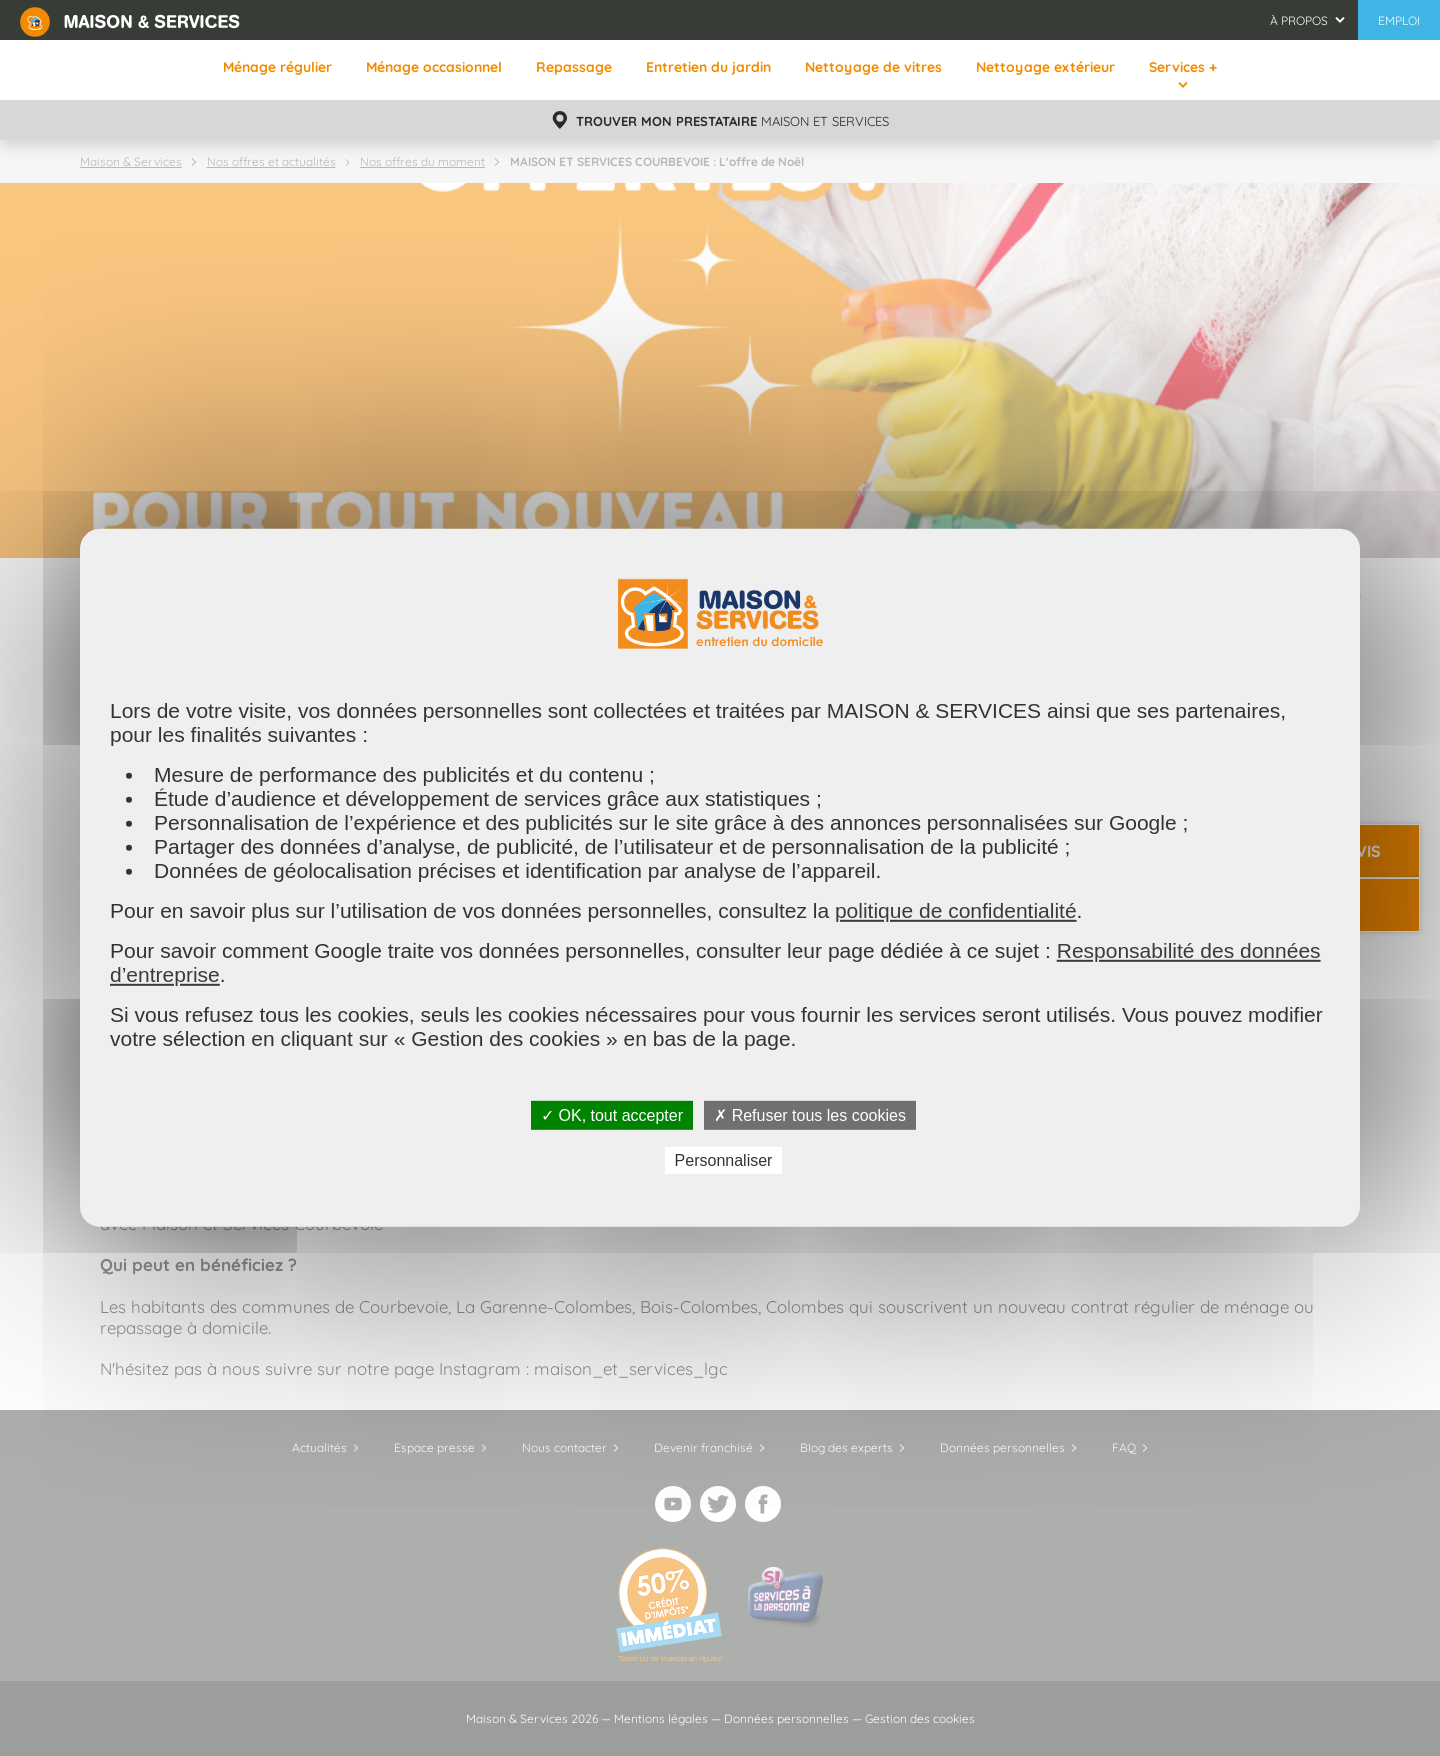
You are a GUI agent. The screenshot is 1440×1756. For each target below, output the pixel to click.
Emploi (1399, 20)
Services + (1183, 67)
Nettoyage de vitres (873, 67)
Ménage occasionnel (434, 67)
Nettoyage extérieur (1045, 67)
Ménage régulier (277, 67)
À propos (1299, 20)
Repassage (574, 67)
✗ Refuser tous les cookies (810, 1115)
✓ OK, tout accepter (612, 1115)
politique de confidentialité (956, 910)
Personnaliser (724, 1160)
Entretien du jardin (708, 67)
